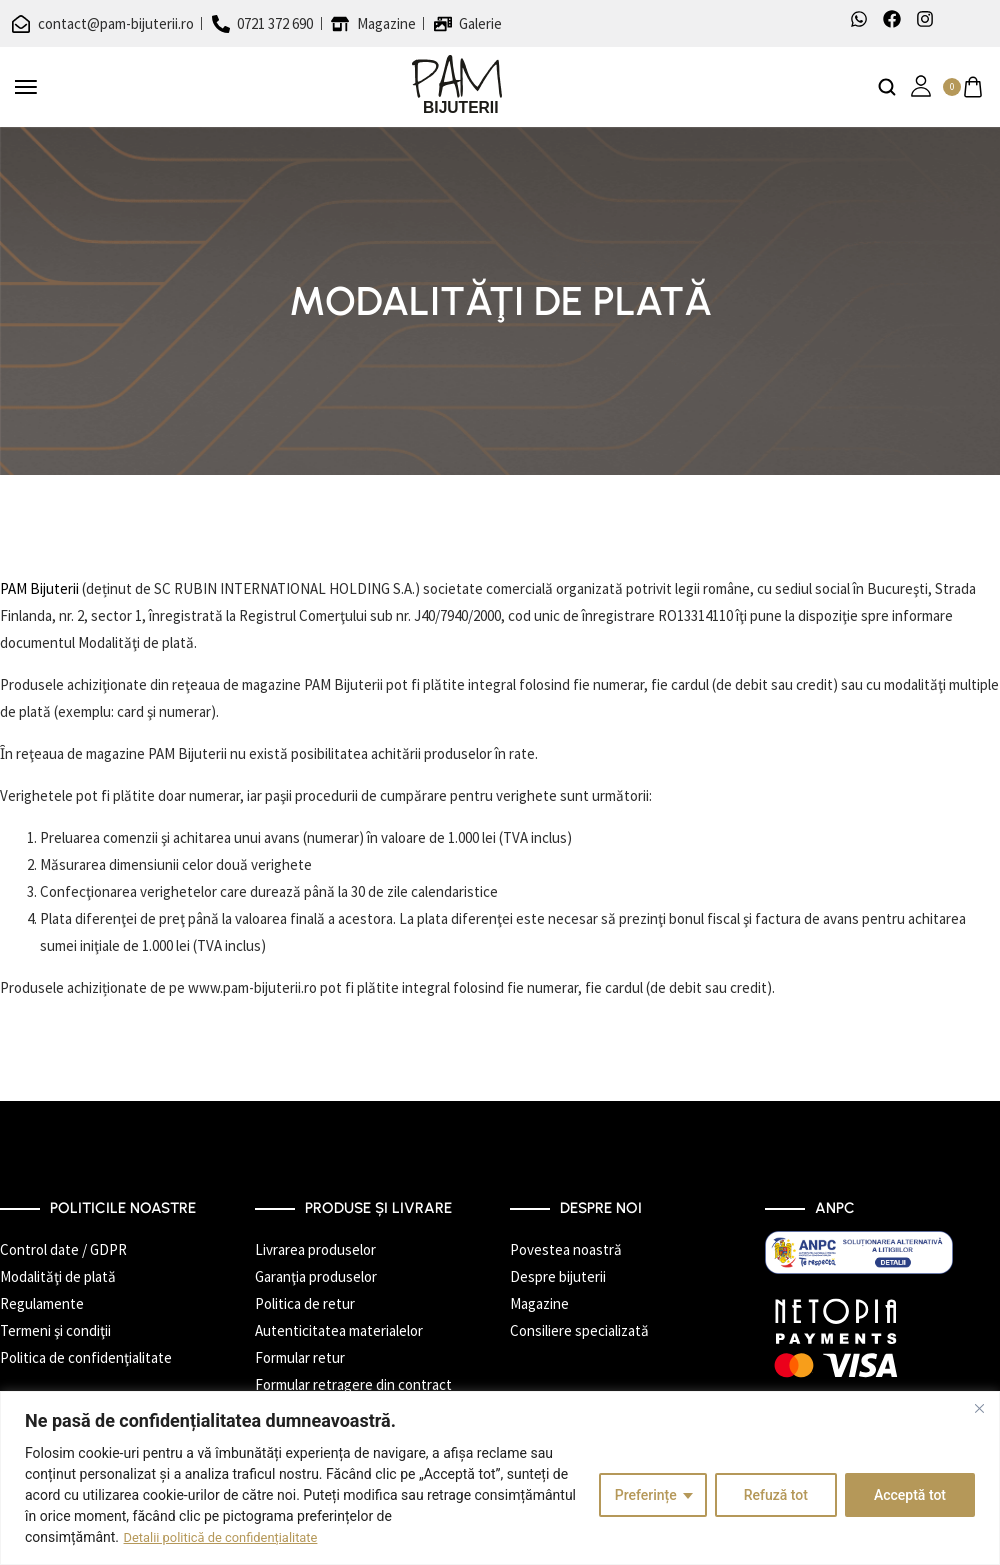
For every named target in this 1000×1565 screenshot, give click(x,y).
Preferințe (646, 1495)
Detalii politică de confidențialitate (229, 1537)
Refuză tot (776, 1495)
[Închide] (979, 1408)
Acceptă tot (910, 1495)
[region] (500, 1478)
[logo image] (457, 85)
